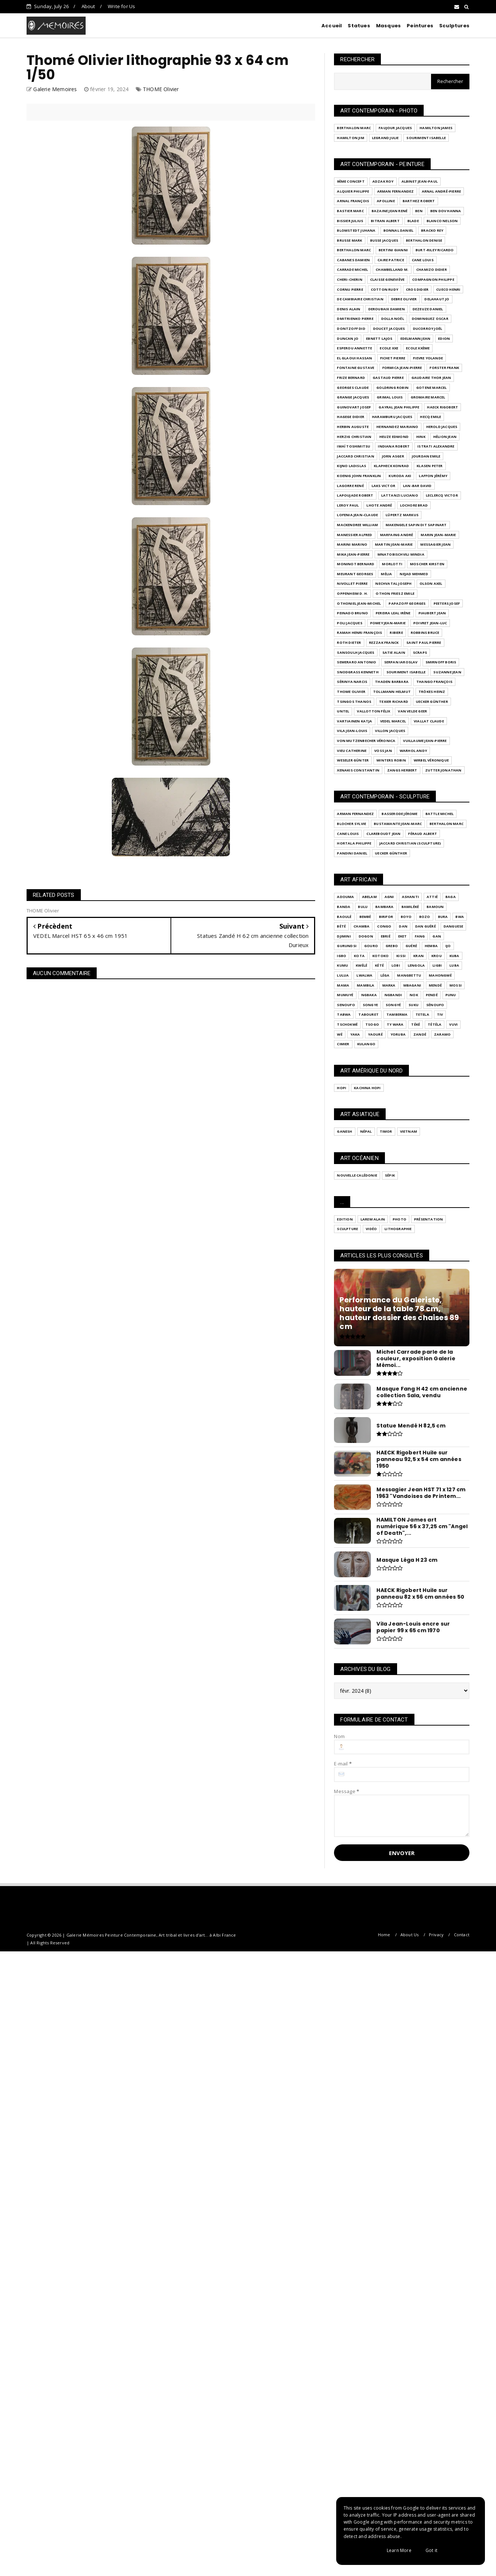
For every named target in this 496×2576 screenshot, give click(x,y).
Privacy (436, 1935)
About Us (409, 1935)
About (88, 6)
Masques (388, 25)
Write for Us (121, 6)
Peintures (420, 25)
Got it (431, 2550)
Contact (461, 1935)
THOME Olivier (161, 89)
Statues (359, 25)
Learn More (399, 2550)
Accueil (331, 25)
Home (384, 1935)
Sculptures (454, 25)
